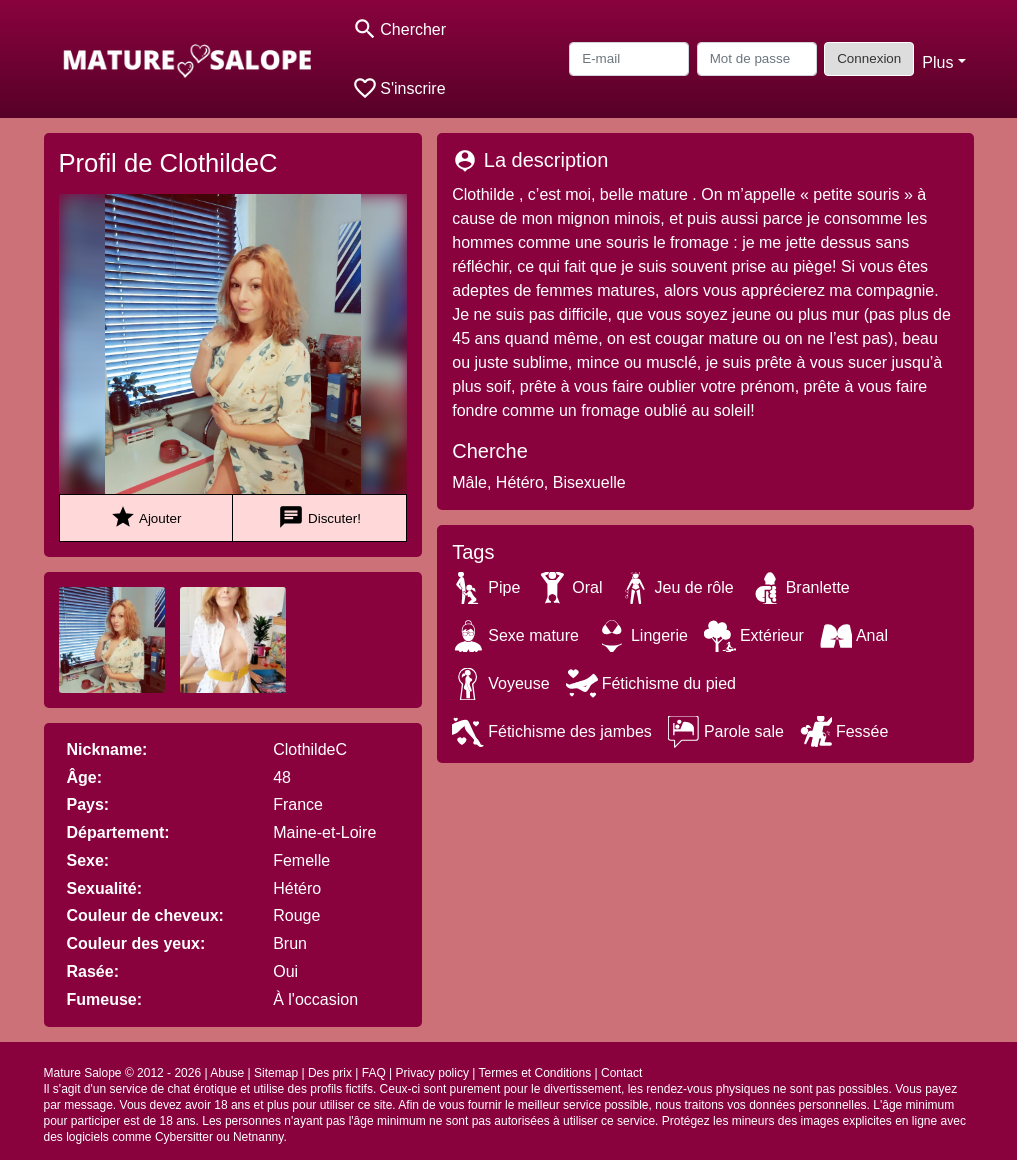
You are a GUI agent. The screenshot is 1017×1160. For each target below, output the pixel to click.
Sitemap (276, 1073)
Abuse (227, 1073)
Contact (621, 1073)
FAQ (374, 1073)
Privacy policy (432, 1073)
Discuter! (319, 517)
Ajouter (145, 517)
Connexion (869, 58)
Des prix (330, 1073)
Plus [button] (937, 62)
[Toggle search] (399, 29)
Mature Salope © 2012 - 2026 (123, 1073)
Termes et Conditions (534, 1073)
